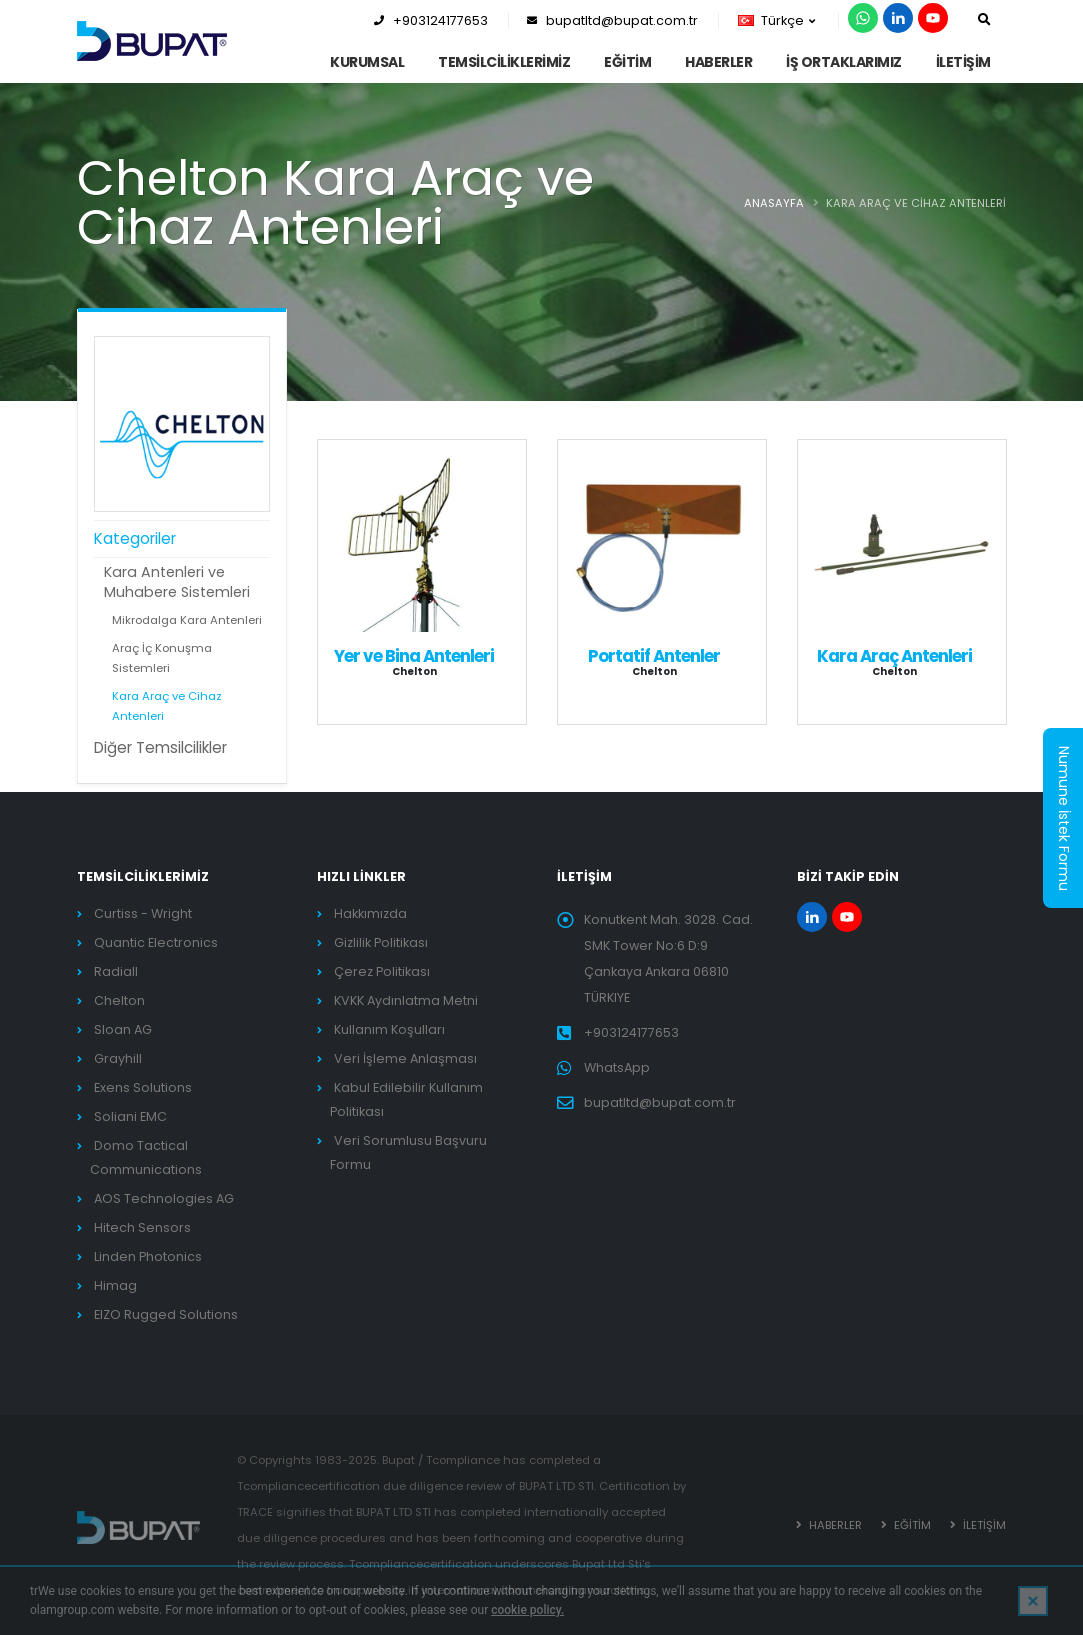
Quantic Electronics (156, 942)
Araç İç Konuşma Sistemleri (162, 658)
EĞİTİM (627, 62)
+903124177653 (431, 20)
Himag (115, 1285)
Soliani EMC (130, 1116)
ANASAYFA (774, 203)
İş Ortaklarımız (844, 62)
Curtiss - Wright (143, 913)
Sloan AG (123, 1029)
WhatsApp (617, 1067)
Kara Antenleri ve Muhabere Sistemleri (177, 582)
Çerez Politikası (382, 971)
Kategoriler (135, 538)
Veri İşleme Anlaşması (405, 1058)
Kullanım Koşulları (389, 1029)
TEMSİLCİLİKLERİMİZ (504, 62)
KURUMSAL (367, 62)
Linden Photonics (148, 1256)
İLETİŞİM (963, 62)
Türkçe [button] (776, 20)
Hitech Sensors (142, 1227)
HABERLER (718, 62)
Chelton (119, 1000)
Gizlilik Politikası (381, 942)
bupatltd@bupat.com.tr (612, 20)
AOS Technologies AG (164, 1198)
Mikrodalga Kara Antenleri (187, 620)
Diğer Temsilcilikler (160, 747)
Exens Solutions (143, 1087)
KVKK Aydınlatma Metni (406, 1000)
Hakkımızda (370, 913)
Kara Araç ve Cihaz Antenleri (167, 706)
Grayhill (118, 1058)
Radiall (116, 971)
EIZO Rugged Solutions (166, 1314)
